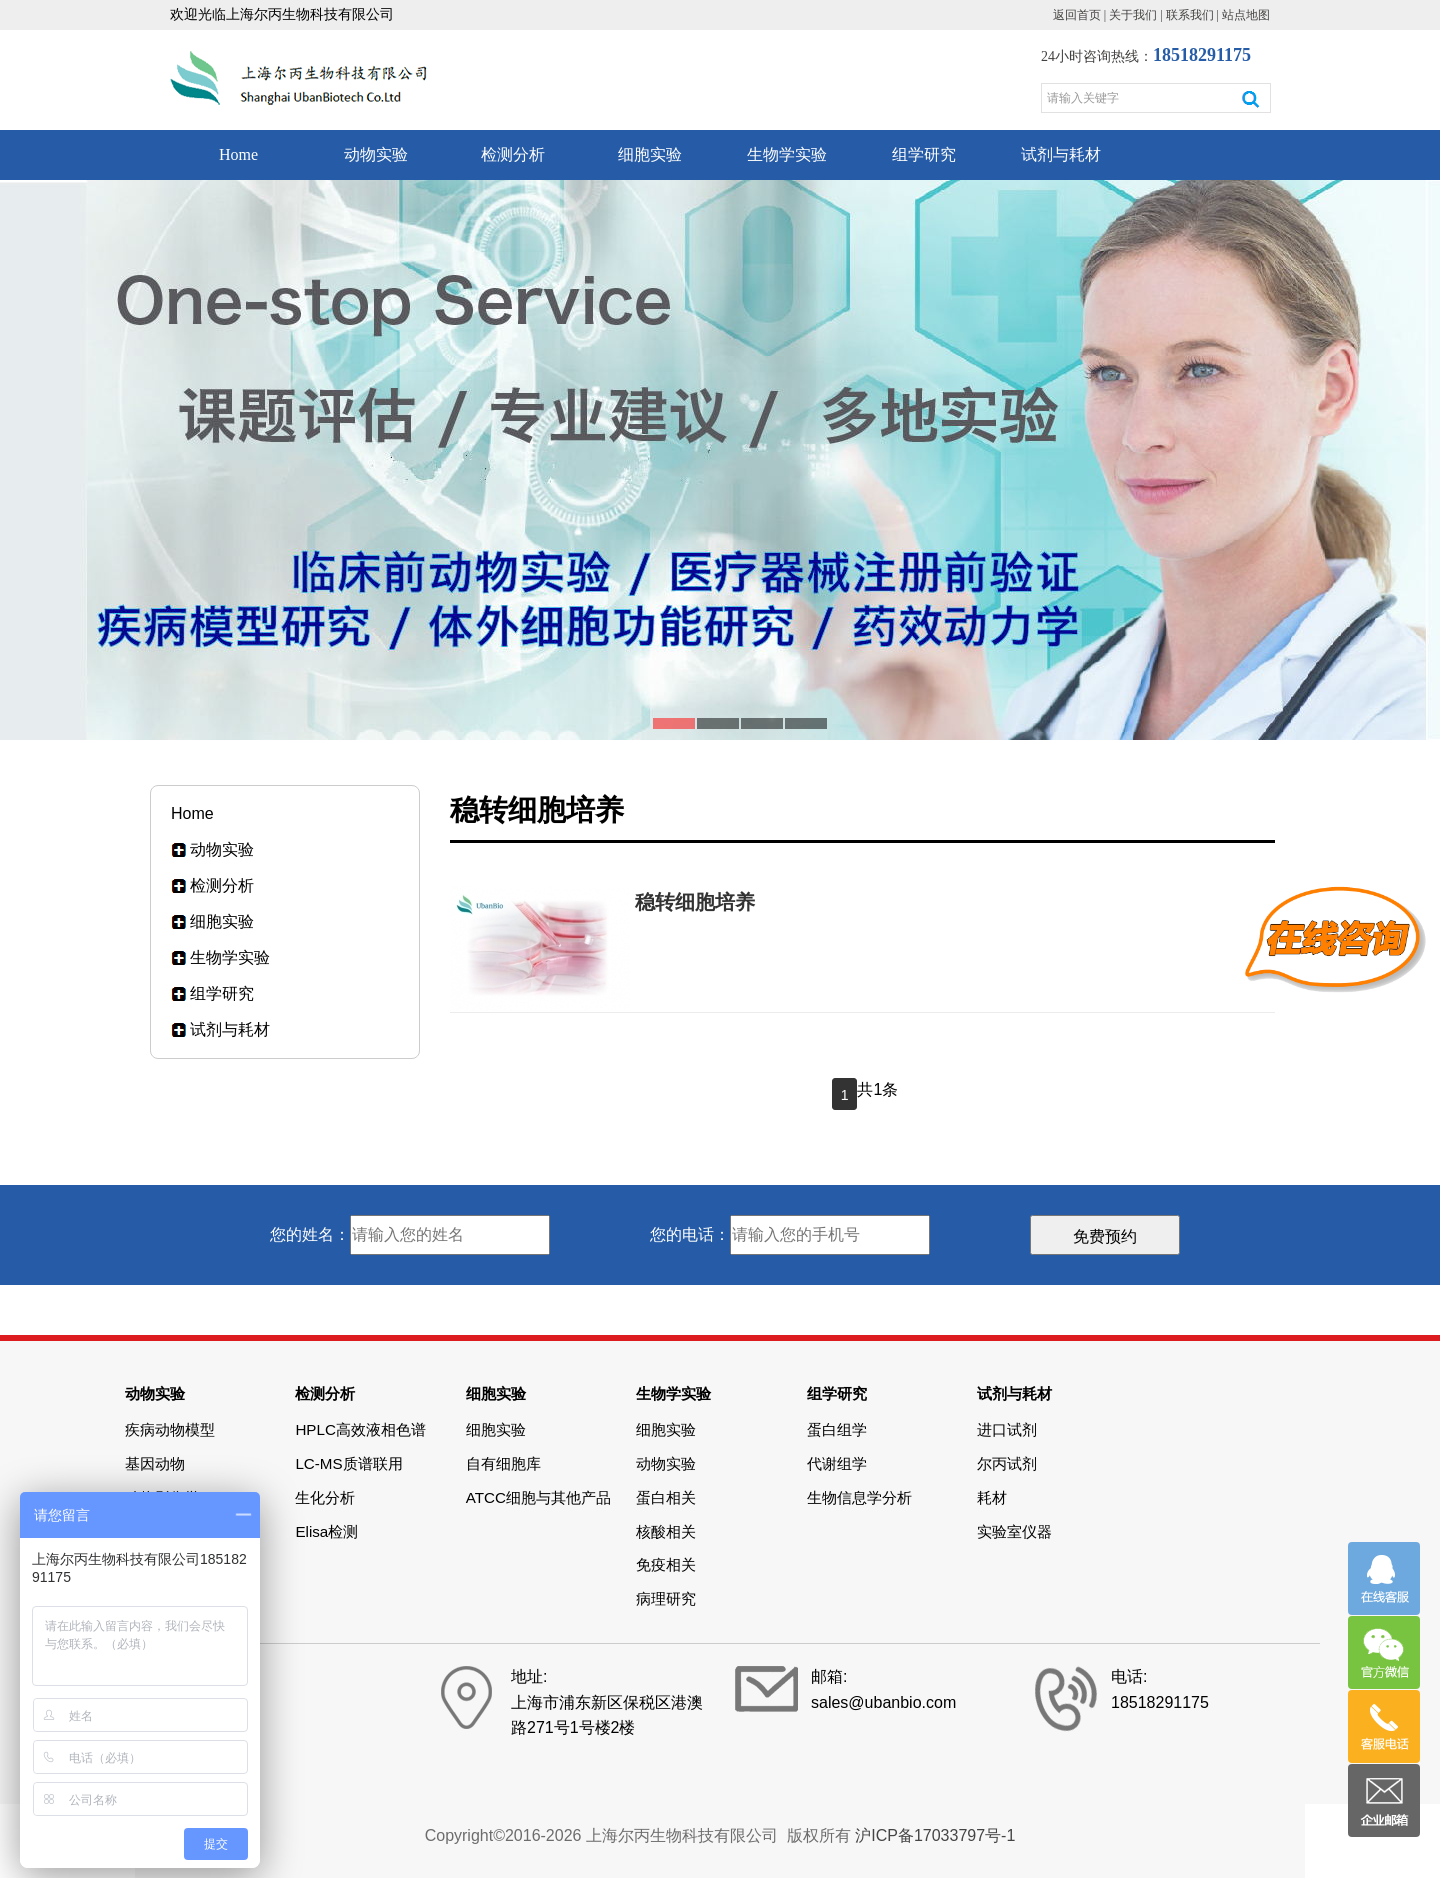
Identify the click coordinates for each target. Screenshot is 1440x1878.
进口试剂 (1007, 1429)
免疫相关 (666, 1564)
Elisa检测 (326, 1531)
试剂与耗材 (1061, 154)
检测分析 (513, 154)
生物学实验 (787, 154)
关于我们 (1133, 15)
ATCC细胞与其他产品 (538, 1497)
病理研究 (666, 1598)
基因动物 (155, 1463)
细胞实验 (650, 154)
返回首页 (1077, 15)
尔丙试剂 (1007, 1463)
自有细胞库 (503, 1463)
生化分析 (325, 1497)
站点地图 (1246, 15)
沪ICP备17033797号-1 (935, 1835)
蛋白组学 (837, 1429)
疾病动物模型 (170, 1429)
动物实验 (376, 154)
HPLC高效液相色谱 (360, 1429)
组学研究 (924, 154)
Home (238, 154)
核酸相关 (666, 1531)
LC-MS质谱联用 (348, 1463)
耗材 (992, 1497)
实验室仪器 (1014, 1531)
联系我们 (1190, 15)
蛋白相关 (666, 1497)
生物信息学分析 (859, 1497)
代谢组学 (837, 1463)
